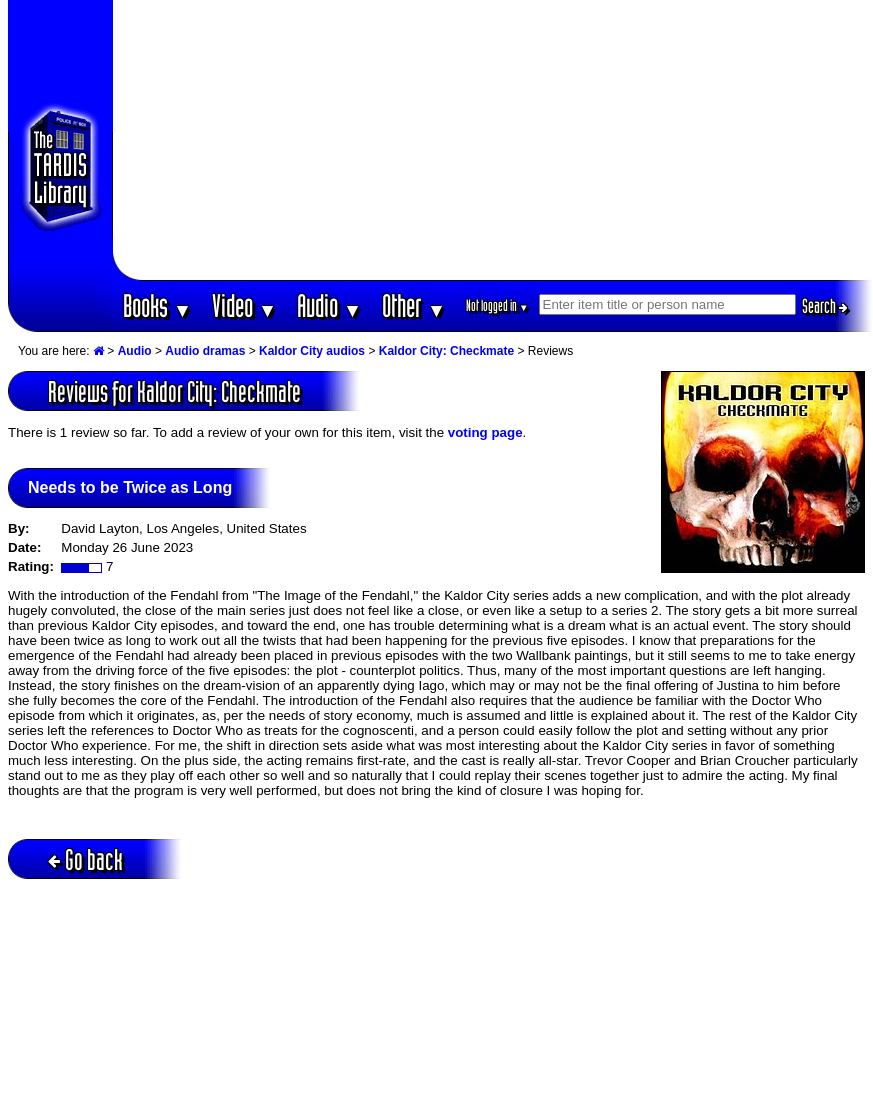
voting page (485, 432)
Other (414, 305)
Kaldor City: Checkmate (446, 351)
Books (157, 305)
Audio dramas (205, 351)
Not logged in (497, 305)
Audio (329, 305)
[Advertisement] (492, 140)
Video (244, 305)
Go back (85, 859)
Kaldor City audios (312, 351)
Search (825, 306)
